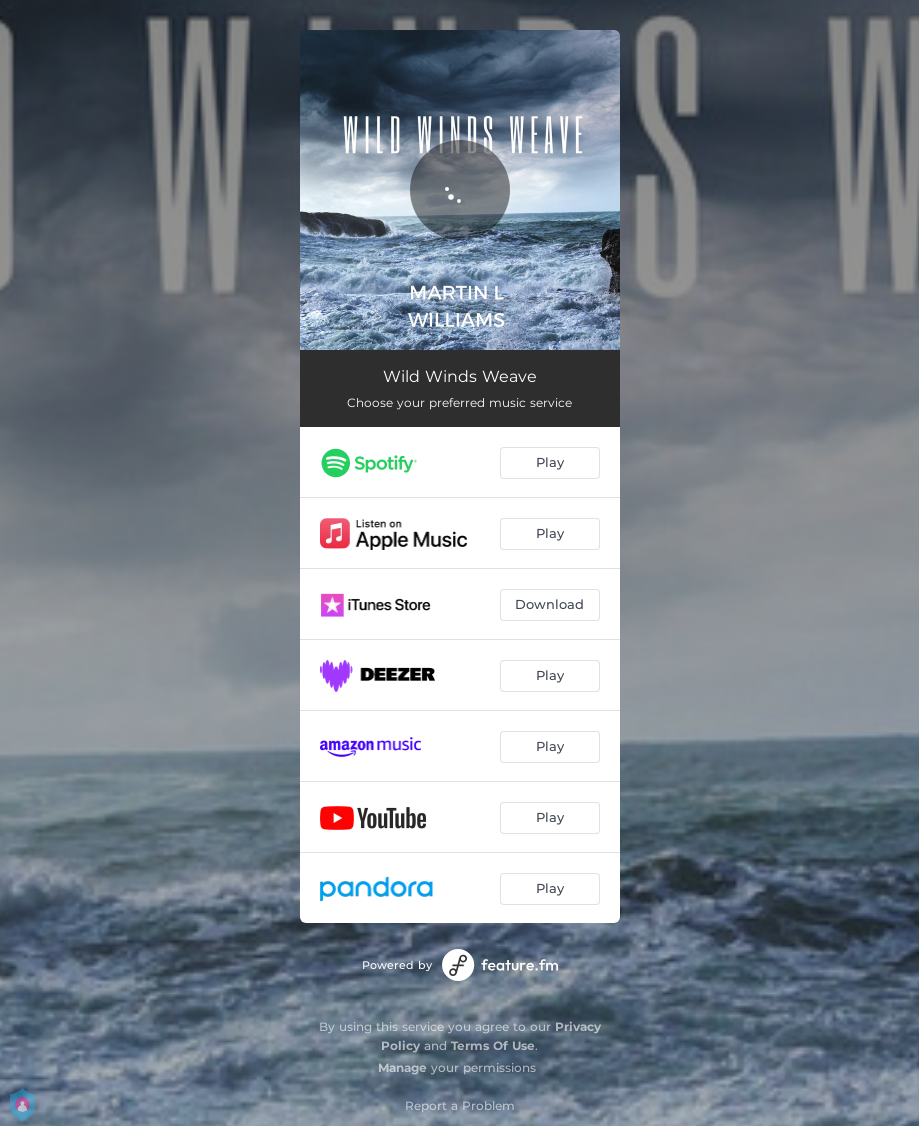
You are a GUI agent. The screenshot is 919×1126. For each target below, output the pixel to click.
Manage (402, 1067)
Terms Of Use (493, 1045)
